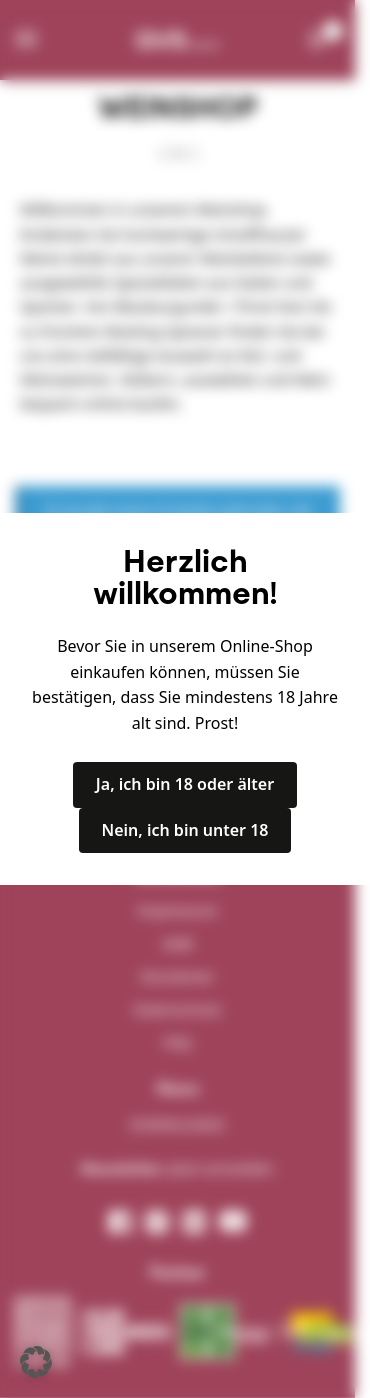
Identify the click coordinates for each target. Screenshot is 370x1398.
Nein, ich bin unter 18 (185, 830)
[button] (36, 1362)
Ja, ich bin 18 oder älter (185, 784)
